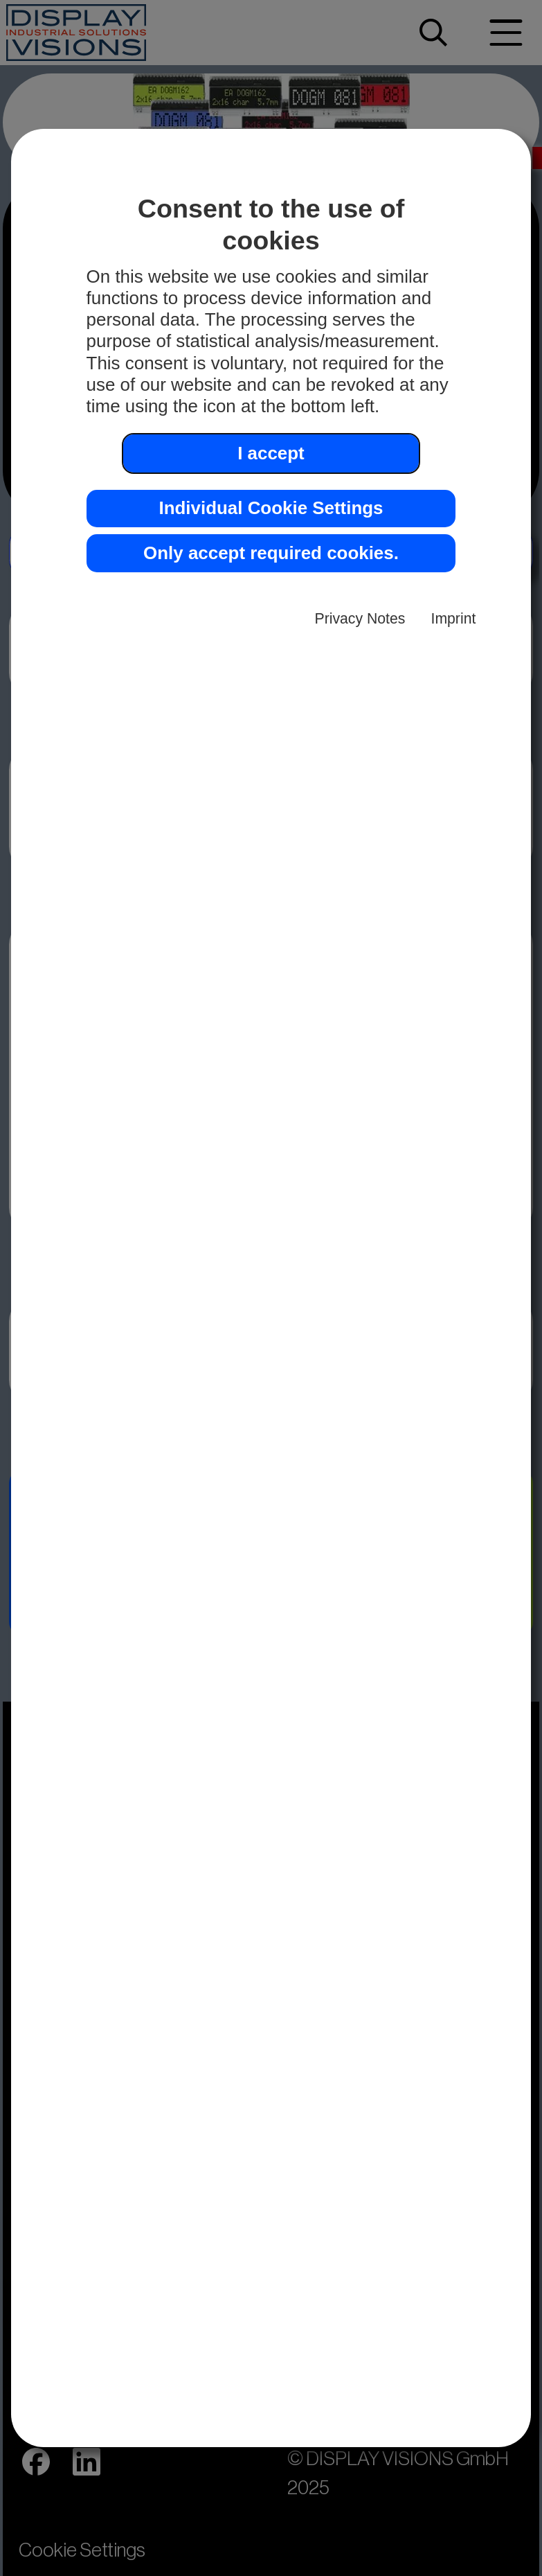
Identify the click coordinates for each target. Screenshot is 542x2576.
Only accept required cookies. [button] (271, 553)
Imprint (453, 618)
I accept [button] (271, 453)
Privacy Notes (360, 618)
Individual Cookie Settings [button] (271, 508)
